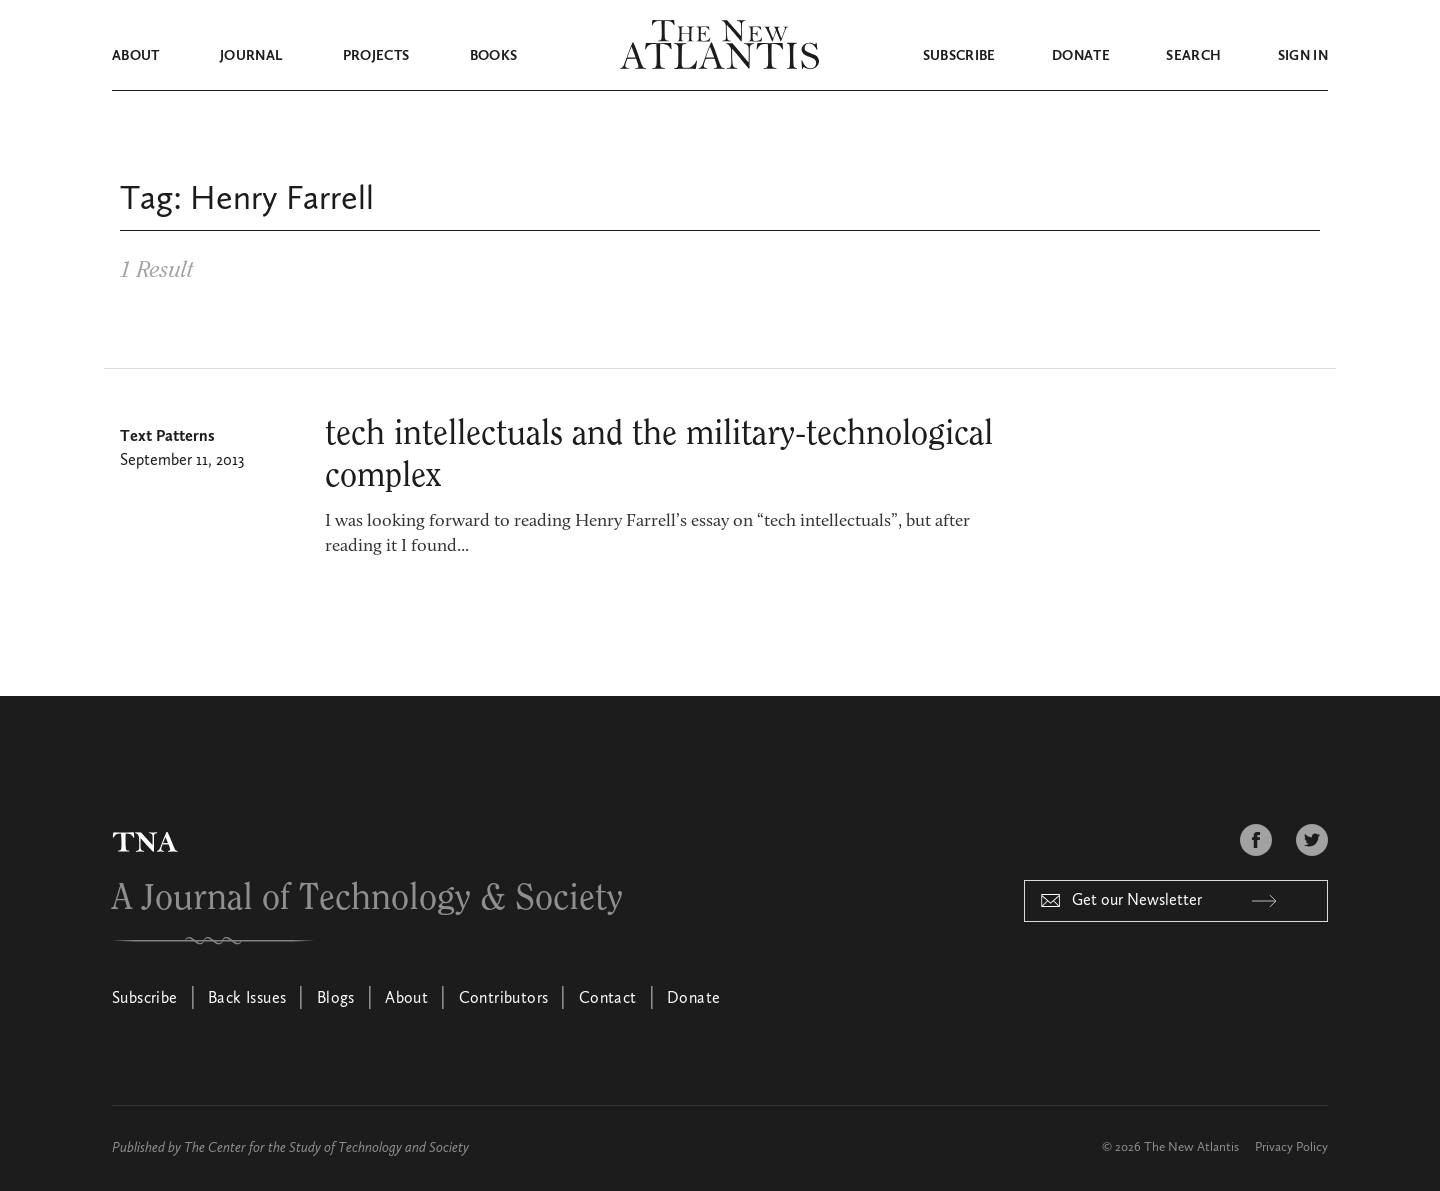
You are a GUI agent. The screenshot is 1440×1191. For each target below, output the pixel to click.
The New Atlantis (1191, 1147)
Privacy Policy (1291, 1147)
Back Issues (247, 999)
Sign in (1303, 56)
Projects (376, 56)
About (136, 56)
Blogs (336, 999)
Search (1193, 56)
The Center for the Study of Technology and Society (326, 1148)
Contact (608, 999)
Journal (251, 56)
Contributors (504, 999)
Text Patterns (167, 437)
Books (494, 56)
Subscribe (959, 56)
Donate (1081, 56)
